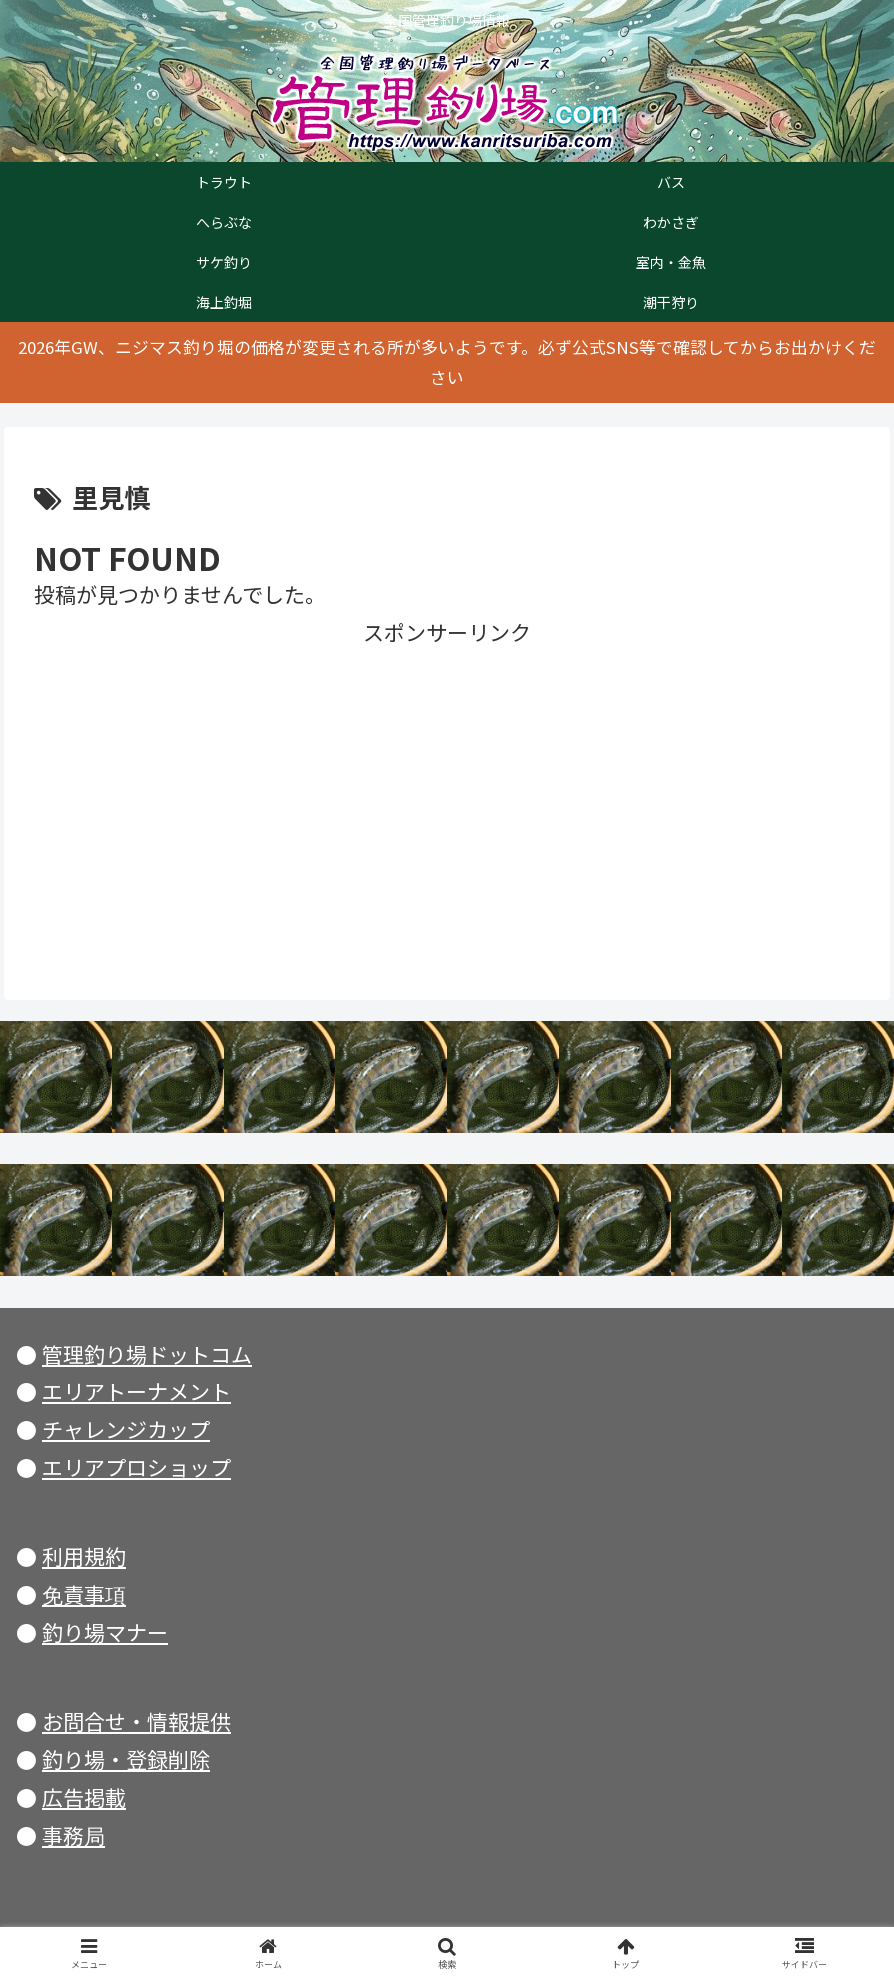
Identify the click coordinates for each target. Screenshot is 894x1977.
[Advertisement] (447, 792)
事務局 (73, 1835)
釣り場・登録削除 (126, 1759)
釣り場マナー (105, 1632)
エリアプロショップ (136, 1467)
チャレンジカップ (126, 1429)
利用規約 (84, 1556)
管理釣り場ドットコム (147, 1354)
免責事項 (84, 1594)
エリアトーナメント (136, 1391)
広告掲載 (84, 1797)
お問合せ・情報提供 (136, 1721)
